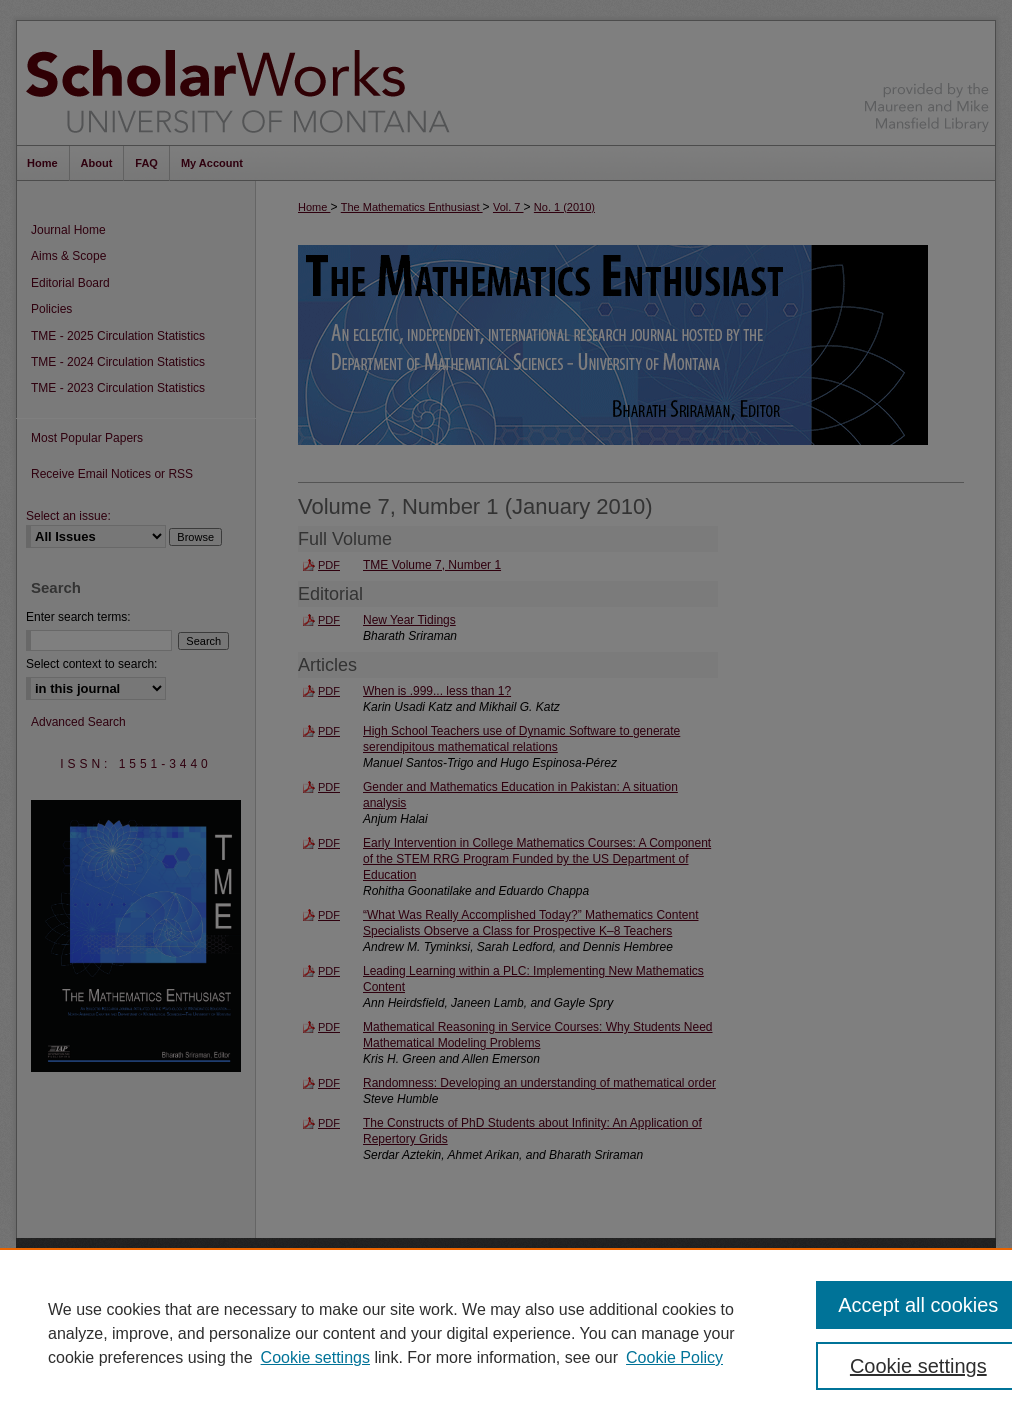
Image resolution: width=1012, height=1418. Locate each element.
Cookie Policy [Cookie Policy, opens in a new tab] (674, 1357)
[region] (506, 1333)
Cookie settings (315, 1357)
